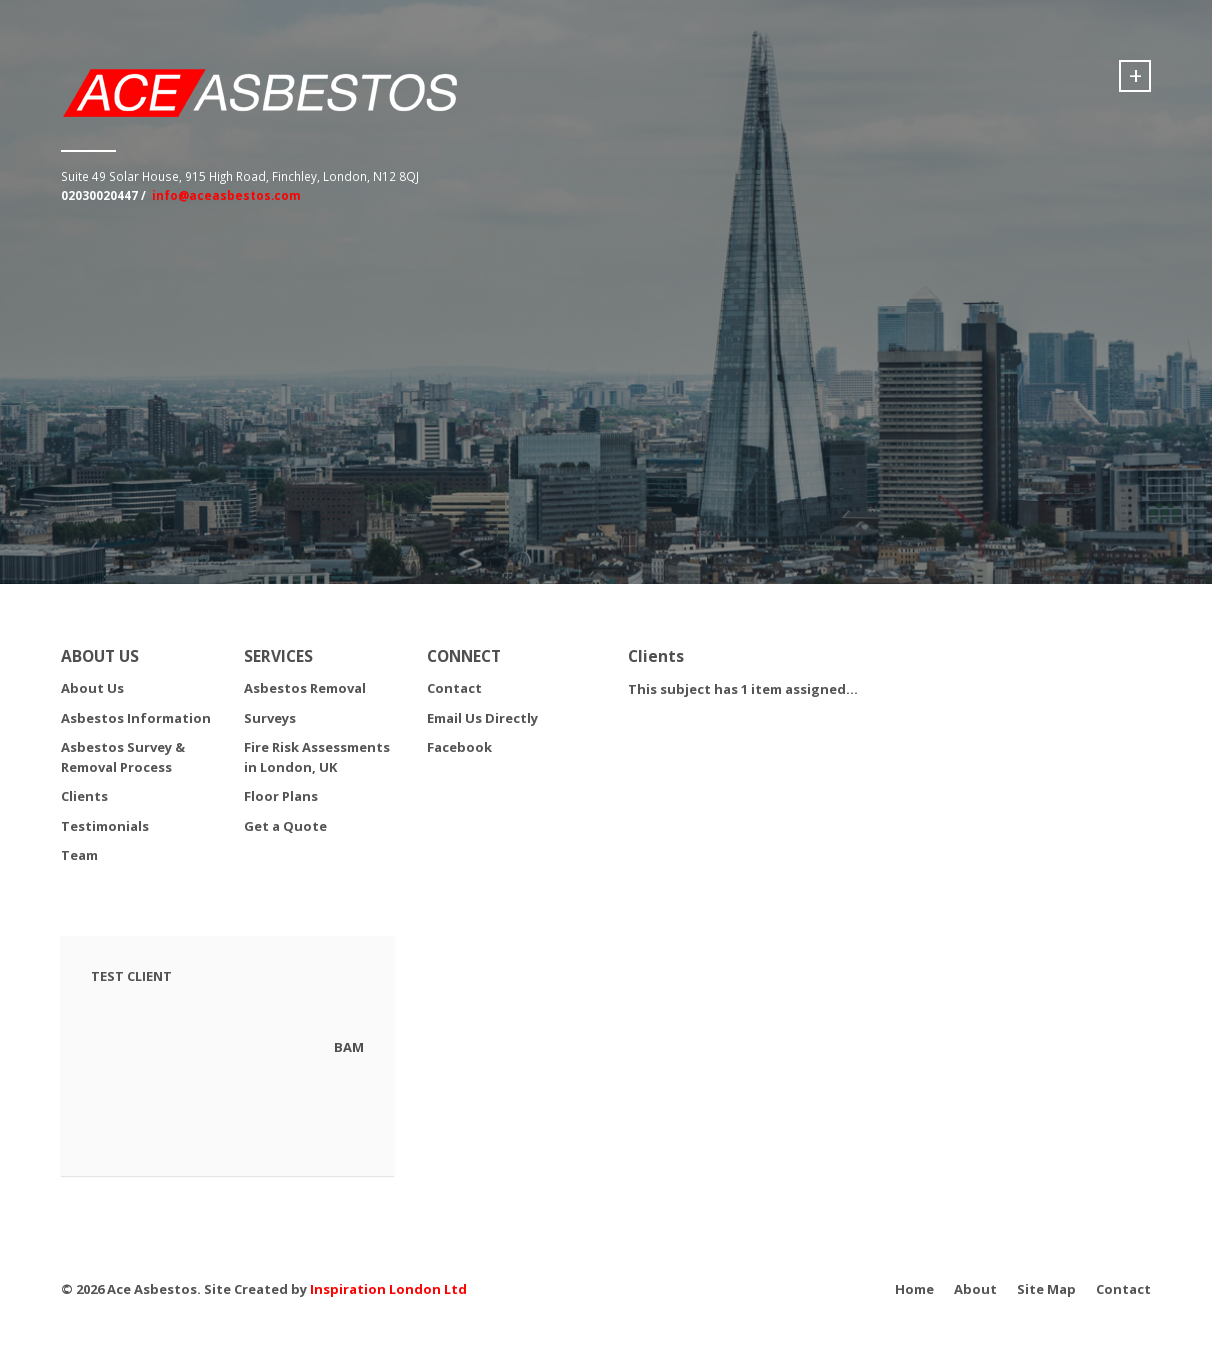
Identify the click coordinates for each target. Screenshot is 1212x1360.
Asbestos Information (136, 718)
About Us (92, 688)
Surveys (270, 718)
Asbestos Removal (305, 688)
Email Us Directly (482, 718)
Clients (84, 796)
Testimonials (105, 826)
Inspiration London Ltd (388, 1289)
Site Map (1046, 1289)
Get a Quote (285, 826)
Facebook (459, 747)
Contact (454, 688)
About (975, 1289)
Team (79, 855)
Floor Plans (281, 796)
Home (914, 1289)
